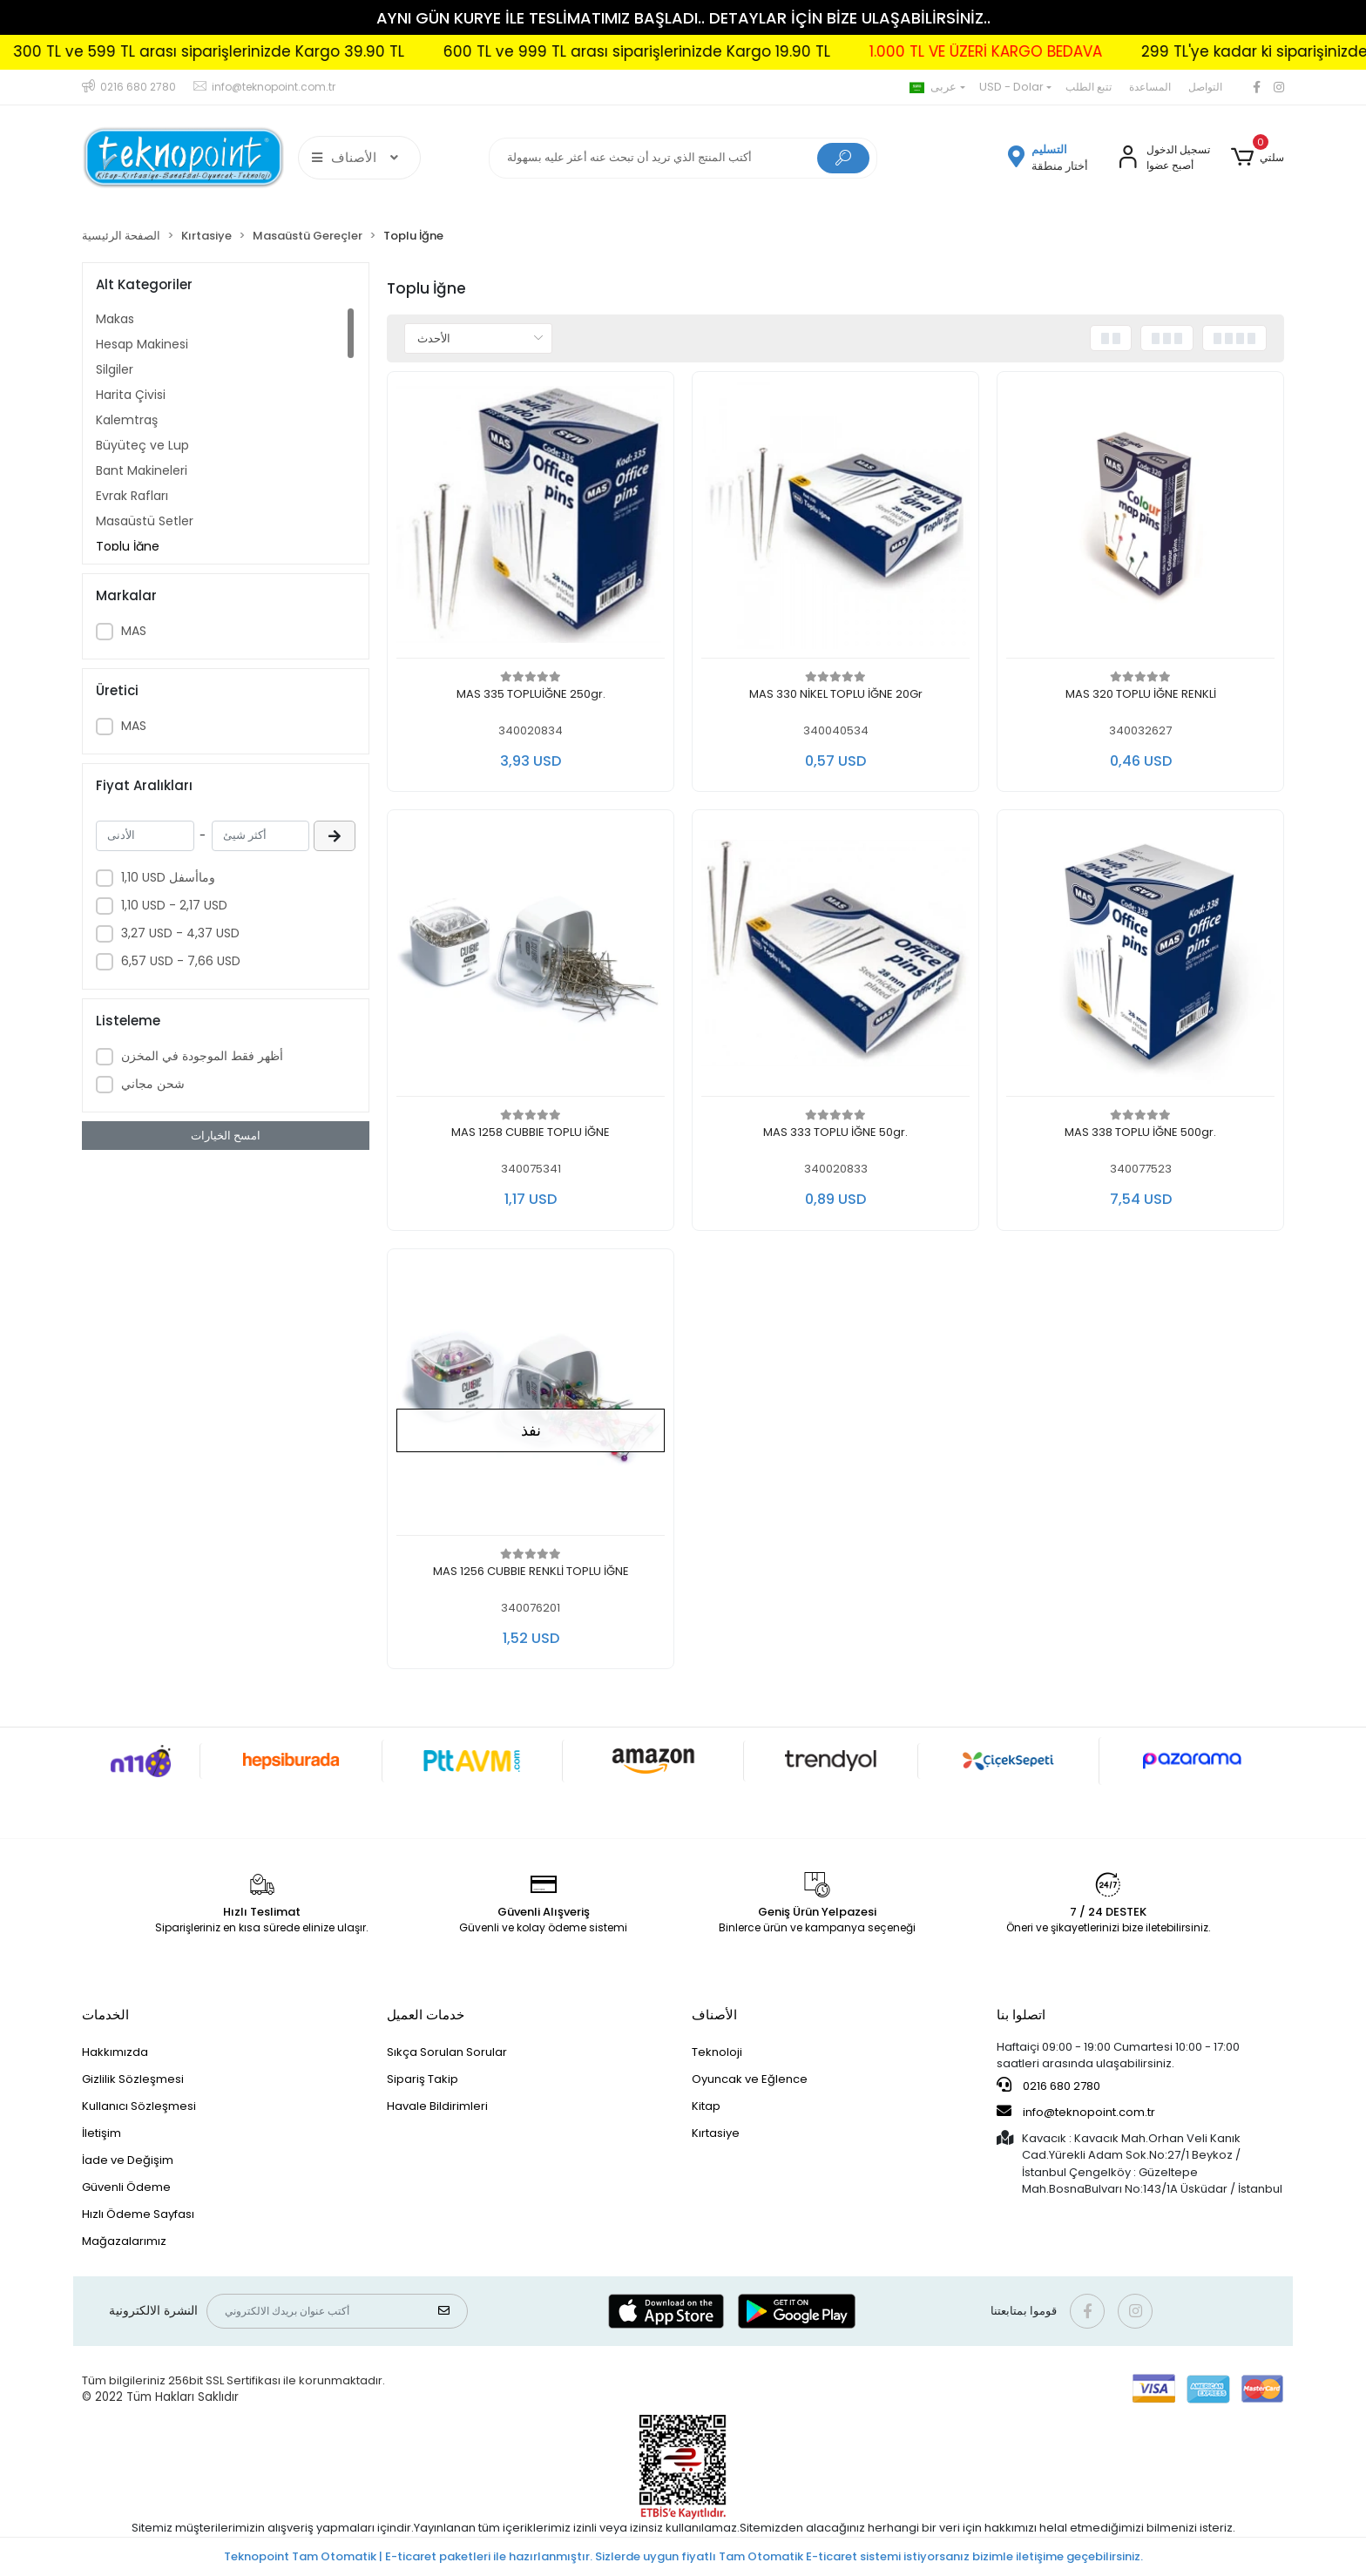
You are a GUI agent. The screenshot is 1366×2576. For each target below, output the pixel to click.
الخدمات (105, 2014)
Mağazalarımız (124, 2241)
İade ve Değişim (127, 2160)
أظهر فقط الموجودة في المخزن (202, 1056)
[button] (1257, 157)
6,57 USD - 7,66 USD (180, 961)
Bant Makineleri (141, 470)
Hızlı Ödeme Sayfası (138, 2214)
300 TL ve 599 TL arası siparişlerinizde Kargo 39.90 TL (289, 51)
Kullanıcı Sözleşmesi (139, 2106)
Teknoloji (717, 2052)
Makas (115, 319)
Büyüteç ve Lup (142, 445)
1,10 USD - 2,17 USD (174, 905)
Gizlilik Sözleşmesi (133, 2079)
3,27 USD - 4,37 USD (180, 933)
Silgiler (114, 369)
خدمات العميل (425, 2014)
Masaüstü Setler (144, 521)
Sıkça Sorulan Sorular (447, 2052)
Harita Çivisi (131, 394)
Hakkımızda (115, 2052)
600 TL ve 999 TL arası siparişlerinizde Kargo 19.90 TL (717, 51)
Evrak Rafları (132, 495)
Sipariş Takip (422, 2079)
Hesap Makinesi (142, 344)
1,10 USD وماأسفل (168, 877)
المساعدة (1150, 86)
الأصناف (714, 2014)
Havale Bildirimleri (437, 2106)
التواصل (1205, 86)
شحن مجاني (153, 1083)
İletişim (101, 2133)
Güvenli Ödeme (126, 2187)
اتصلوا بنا (1021, 2014)
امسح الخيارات (225, 1135)
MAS (133, 630)
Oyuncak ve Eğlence (750, 2079)
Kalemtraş (127, 420)
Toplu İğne (127, 546)
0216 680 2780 (1048, 2085)
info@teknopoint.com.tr (1076, 2111)
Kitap (706, 2106)
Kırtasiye (716, 2133)
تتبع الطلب (1088, 86)
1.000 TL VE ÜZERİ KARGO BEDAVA (1066, 51)
